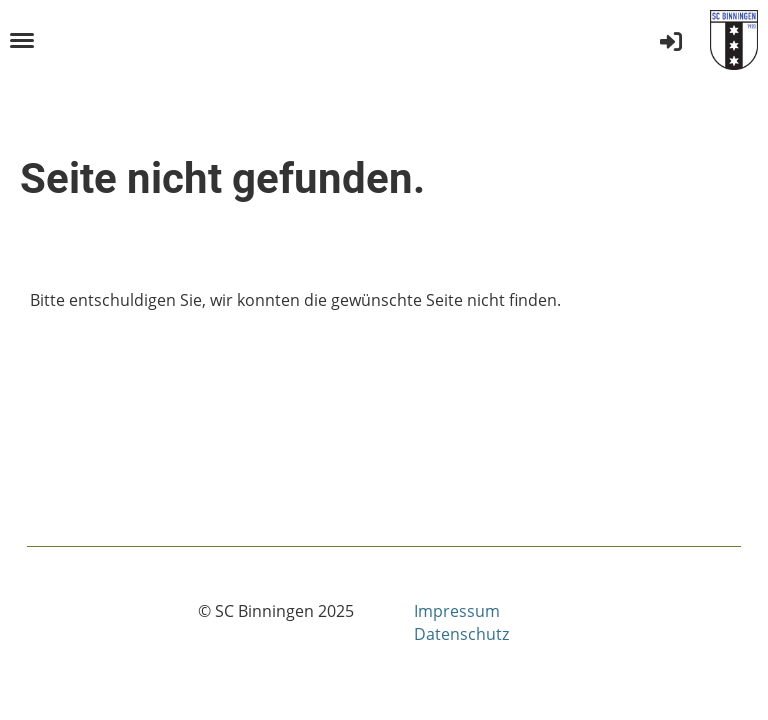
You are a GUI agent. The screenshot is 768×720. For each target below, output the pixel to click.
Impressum (457, 611)
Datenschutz (461, 634)
